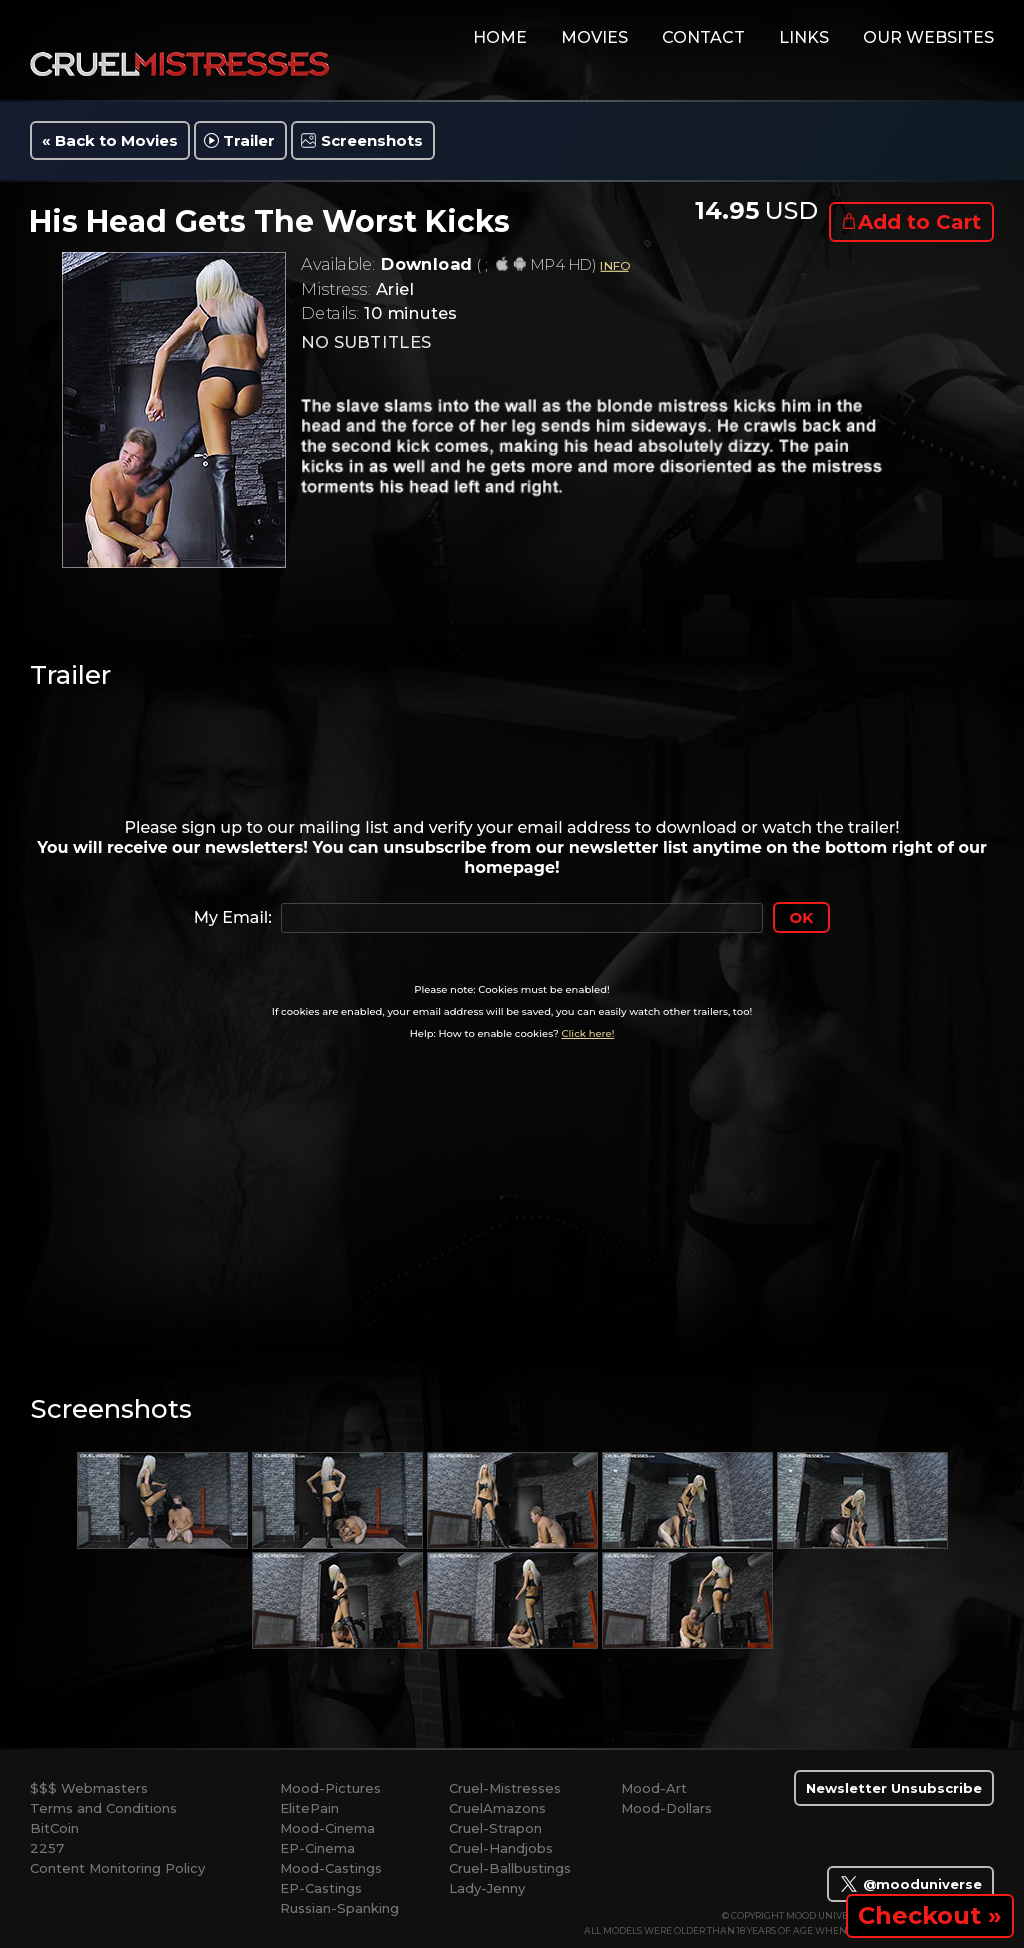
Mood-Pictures (330, 1788)
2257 (47, 1848)
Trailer (249, 140)
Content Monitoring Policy (117, 1868)
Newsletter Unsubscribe (894, 1788)
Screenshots (372, 140)
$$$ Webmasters (89, 1788)
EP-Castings (321, 1888)
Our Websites (928, 37)
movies (594, 37)
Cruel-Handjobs (501, 1848)
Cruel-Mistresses (505, 1788)
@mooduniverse (910, 1884)
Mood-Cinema (327, 1828)
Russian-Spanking (339, 1908)
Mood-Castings (331, 1868)
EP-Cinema (317, 1848)
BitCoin (54, 1828)
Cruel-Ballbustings (510, 1868)
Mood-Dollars (666, 1808)
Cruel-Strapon (495, 1828)
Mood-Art (654, 1788)
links (804, 37)
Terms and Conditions (103, 1808)
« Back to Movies (110, 140)
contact (703, 37)
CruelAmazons (497, 1808)
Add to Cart (919, 222)
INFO (614, 265)
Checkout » (930, 1915)
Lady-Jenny (487, 1888)
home (500, 37)
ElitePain (309, 1808)
